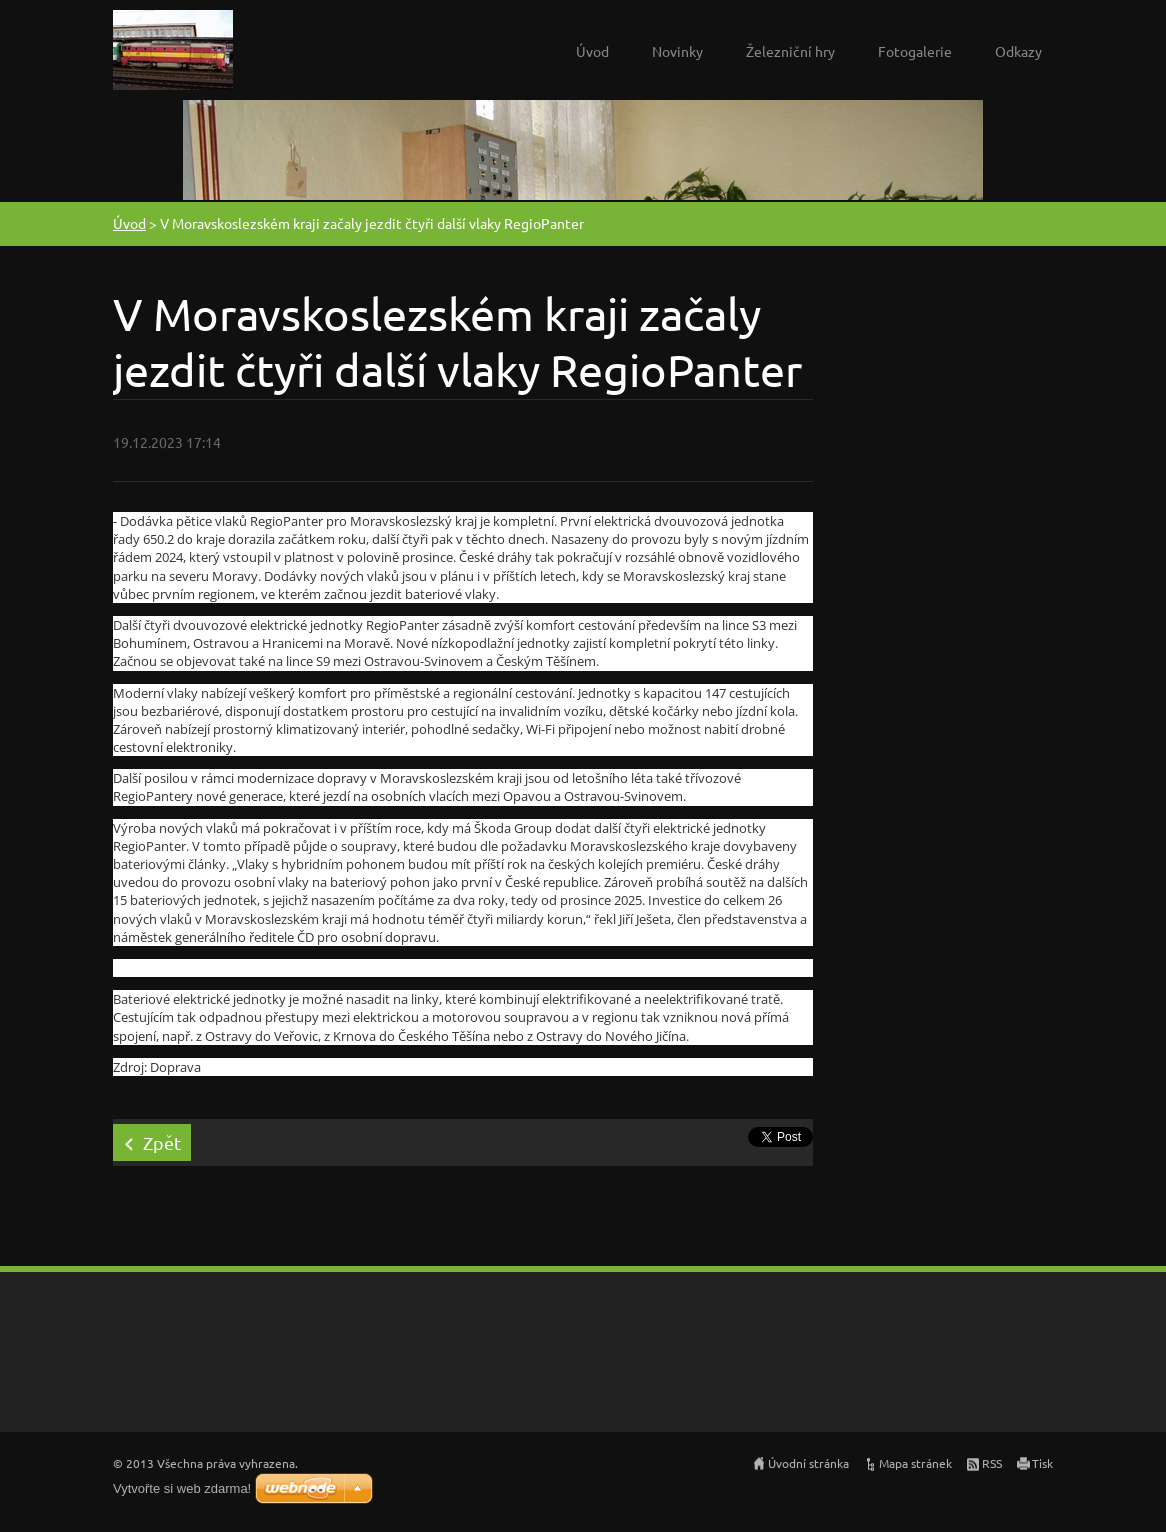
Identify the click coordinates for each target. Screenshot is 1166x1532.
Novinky (677, 51)
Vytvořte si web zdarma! (182, 1488)
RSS (992, 1463)
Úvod (592, 51)
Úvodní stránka (808, 1463)
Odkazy (1018, 51)
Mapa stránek (915, 1463)
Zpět (162, 1142)
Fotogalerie (915, 51)
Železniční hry (790, 51)
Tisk (1042, 1463)
